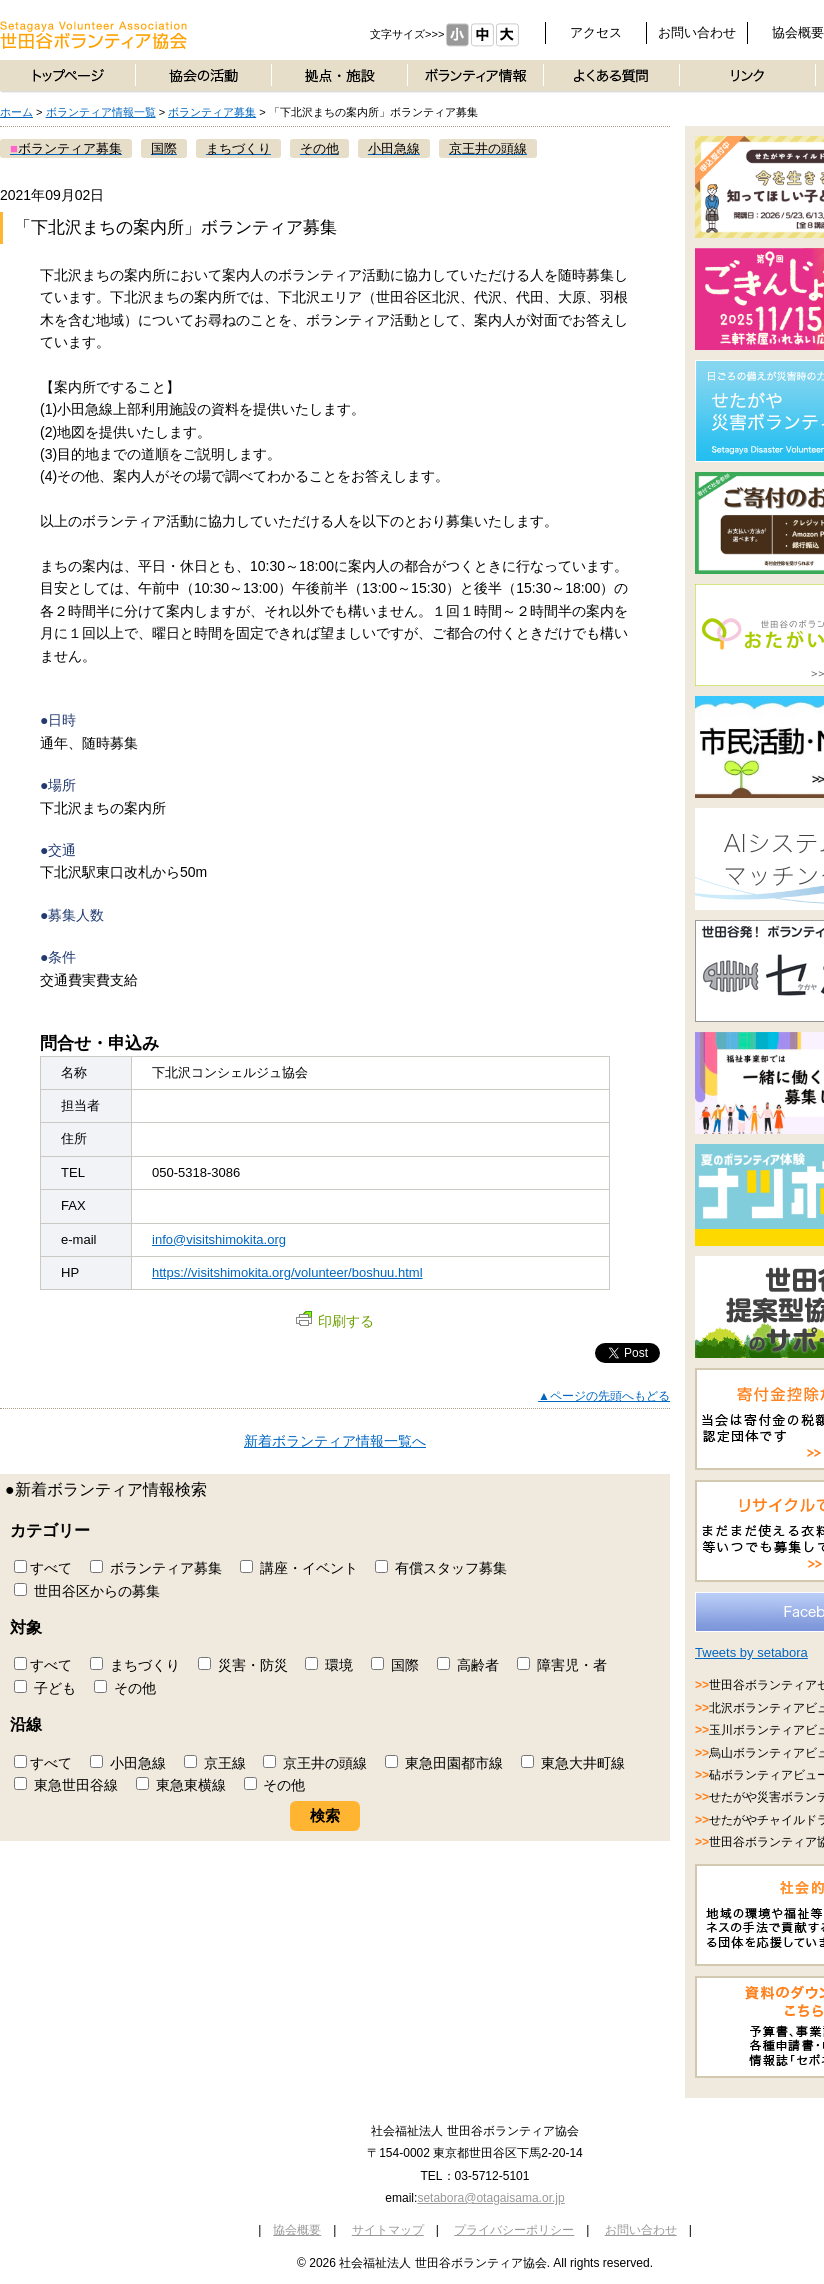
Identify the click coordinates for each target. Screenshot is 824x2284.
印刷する (335, 1321)
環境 (329, 1665)
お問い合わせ (697, 32)
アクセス (596, 32)
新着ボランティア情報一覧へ (335, 1441)
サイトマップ (388, 2230)
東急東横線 (181, 1785)
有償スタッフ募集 (441, 1568)
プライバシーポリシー (514, 2230)
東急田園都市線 (444, 1763)
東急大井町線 (573, 1763)
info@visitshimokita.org (219, 1239)
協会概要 (297, 2230)
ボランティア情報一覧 (101, 112)
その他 (125, 1688)
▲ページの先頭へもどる (604, 1396)
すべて (43, 1568)
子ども (45, 1688)
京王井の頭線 (315, 1763)
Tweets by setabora (751, 1652)
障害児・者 (562, 1665)
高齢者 (468, 1665)
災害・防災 (243, 1665)
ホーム (16, 112)
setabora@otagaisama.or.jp (490, 2198)
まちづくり (135, 1665)
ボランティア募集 (212, 112)
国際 (395, 1665)
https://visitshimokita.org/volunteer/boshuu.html (287, 1272)
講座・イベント (299, 1568)
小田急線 (128, 1763)
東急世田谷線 (66, 1785)
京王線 (215, 1763)
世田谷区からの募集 (87, 1591)
